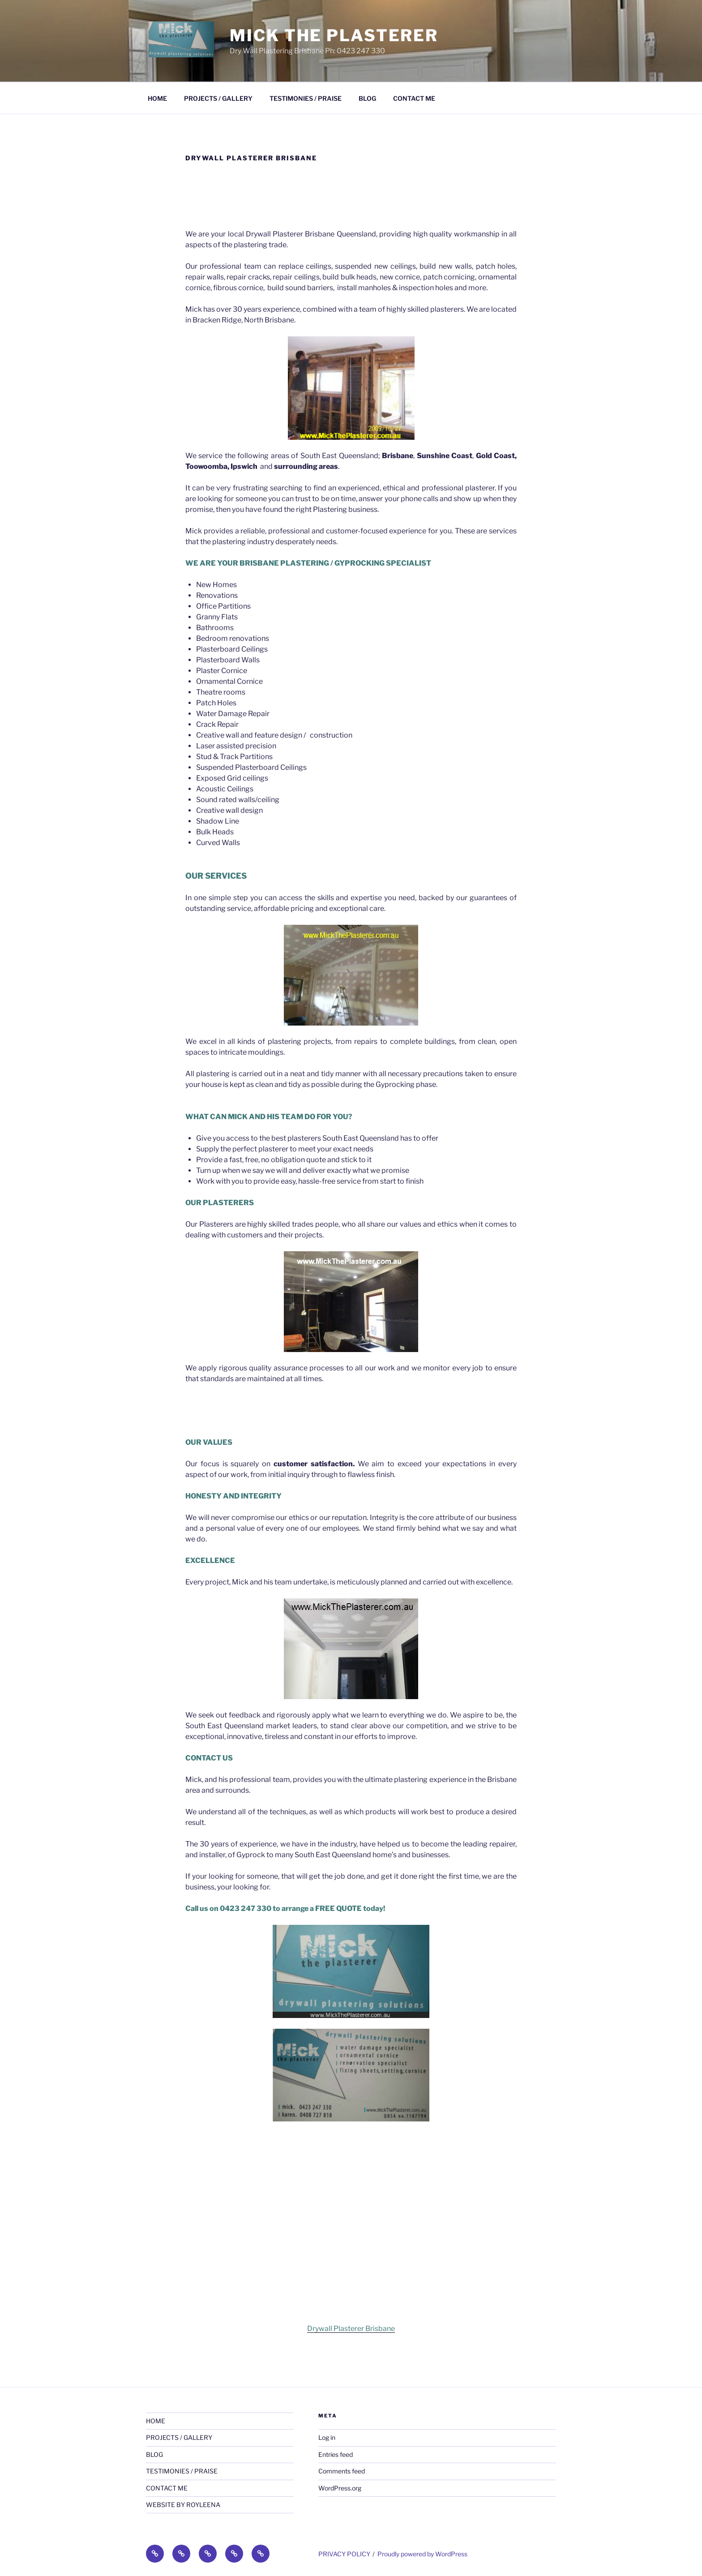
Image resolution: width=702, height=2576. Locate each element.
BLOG (367, 98)
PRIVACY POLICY (344, 2554)
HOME (157, 98)
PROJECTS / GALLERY (218, 98)
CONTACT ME (414, 98)
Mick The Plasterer (334, 35)
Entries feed (335, 2454)
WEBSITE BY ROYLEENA (183, 2504)
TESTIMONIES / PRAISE (306, 98)
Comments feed (341, 2471)
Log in (326, 2437)
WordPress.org (339, 2488)
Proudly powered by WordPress (422, 2554)
